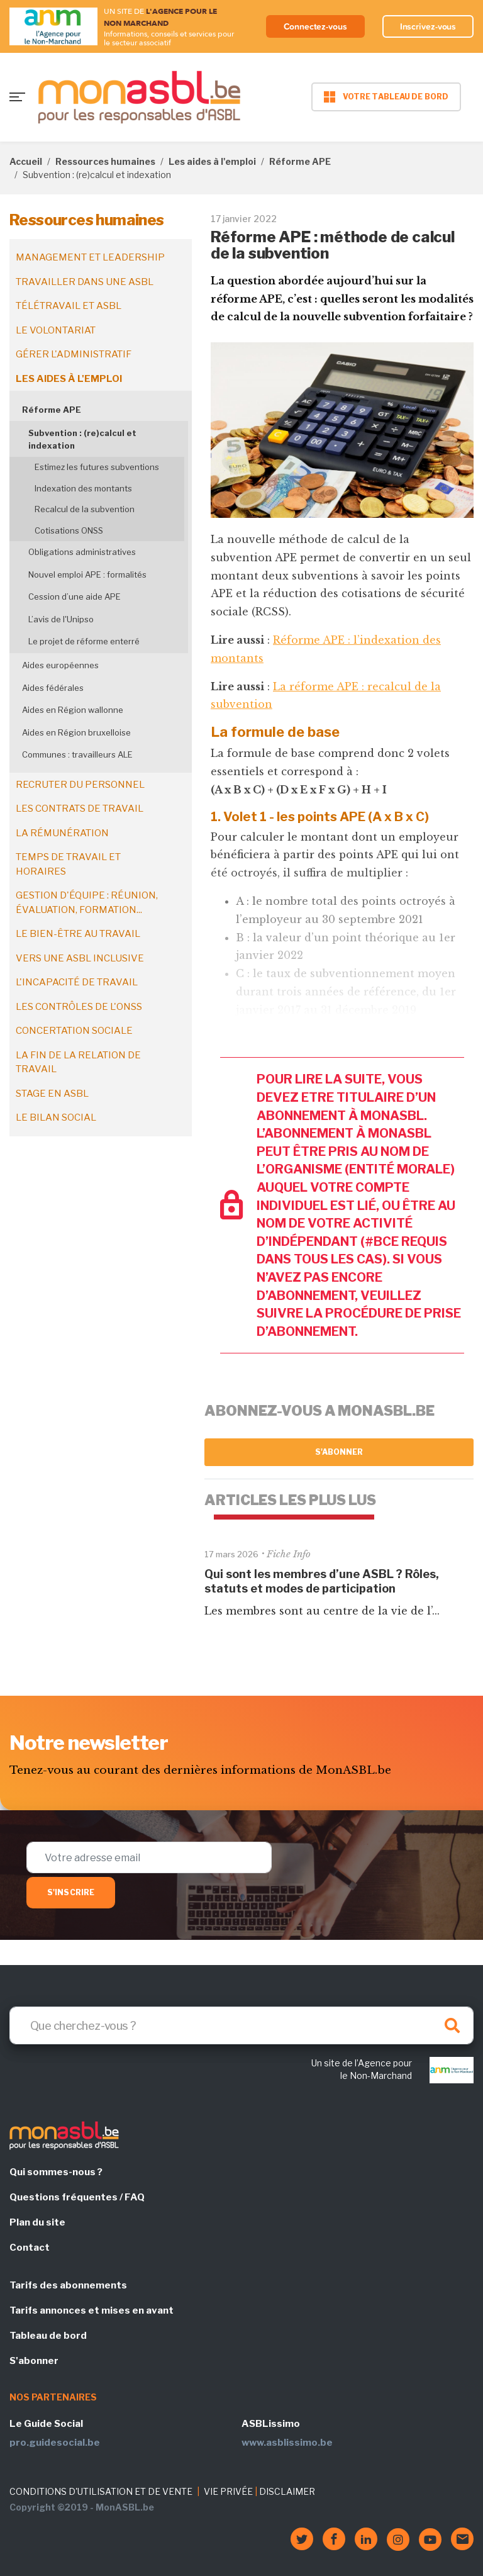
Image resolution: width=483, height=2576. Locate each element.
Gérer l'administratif (73, 354)
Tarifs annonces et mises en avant (91, 2310)
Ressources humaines (105, 161)
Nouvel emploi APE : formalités (87, 574)
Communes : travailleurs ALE (77, 754)
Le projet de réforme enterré (84, 641)
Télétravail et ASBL (68, 305)
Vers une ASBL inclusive (80, 958)
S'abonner (339, 1452)
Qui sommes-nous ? (56, 2172)
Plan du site (37, 2222)
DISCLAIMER (287, 2491)
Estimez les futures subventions (97, 467)
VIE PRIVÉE (228, 2491)
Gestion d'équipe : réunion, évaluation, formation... (87, 903)
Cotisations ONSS (69, 530)
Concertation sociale (74, 1030)
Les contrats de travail (79, 808)
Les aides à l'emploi (212, 161)
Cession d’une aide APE (74, 596)
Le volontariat (56, 330)
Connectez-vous (315, 26)
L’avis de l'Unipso (61, 619)
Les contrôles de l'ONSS (79, 1006)
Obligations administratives (82, 552)
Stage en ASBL (52, 1093)
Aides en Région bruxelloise (76, 732)
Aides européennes (60, 665)
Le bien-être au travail (78, 933)
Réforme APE (300, 161)
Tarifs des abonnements (68, 2285)
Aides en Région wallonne (72, 710)
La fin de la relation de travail (78, 1062)
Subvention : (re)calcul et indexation (82, 439)
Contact (29, 2247)
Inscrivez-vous (428, 26)
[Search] (241, 2025)
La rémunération (62, 833)
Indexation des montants (83, 488)
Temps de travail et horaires (68, 864)
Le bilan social (56, 1117)
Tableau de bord (48, 2335)
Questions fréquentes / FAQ (77, 2197)
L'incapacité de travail (77, 982)
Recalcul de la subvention (85, 509)
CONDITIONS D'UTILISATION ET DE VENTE (100, 2491)
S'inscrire (70, 1892)
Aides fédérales (53, 688)
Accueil (25, 161)
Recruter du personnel (80, 784)
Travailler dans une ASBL (84, 282)
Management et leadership (90, 257)
